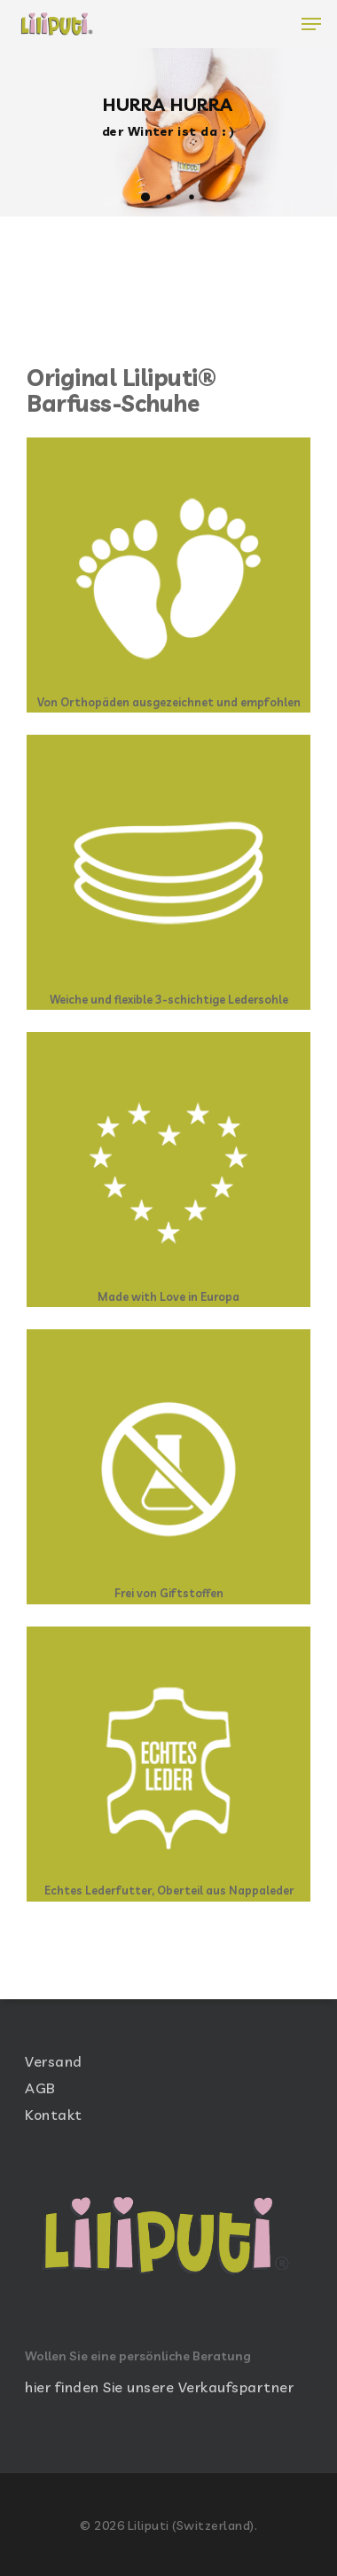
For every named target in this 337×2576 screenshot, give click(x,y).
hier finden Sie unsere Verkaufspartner (159, 2387)
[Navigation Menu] (311, 24)
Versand (53, 2061)
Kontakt (53, 2114)
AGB (40, 2088)
